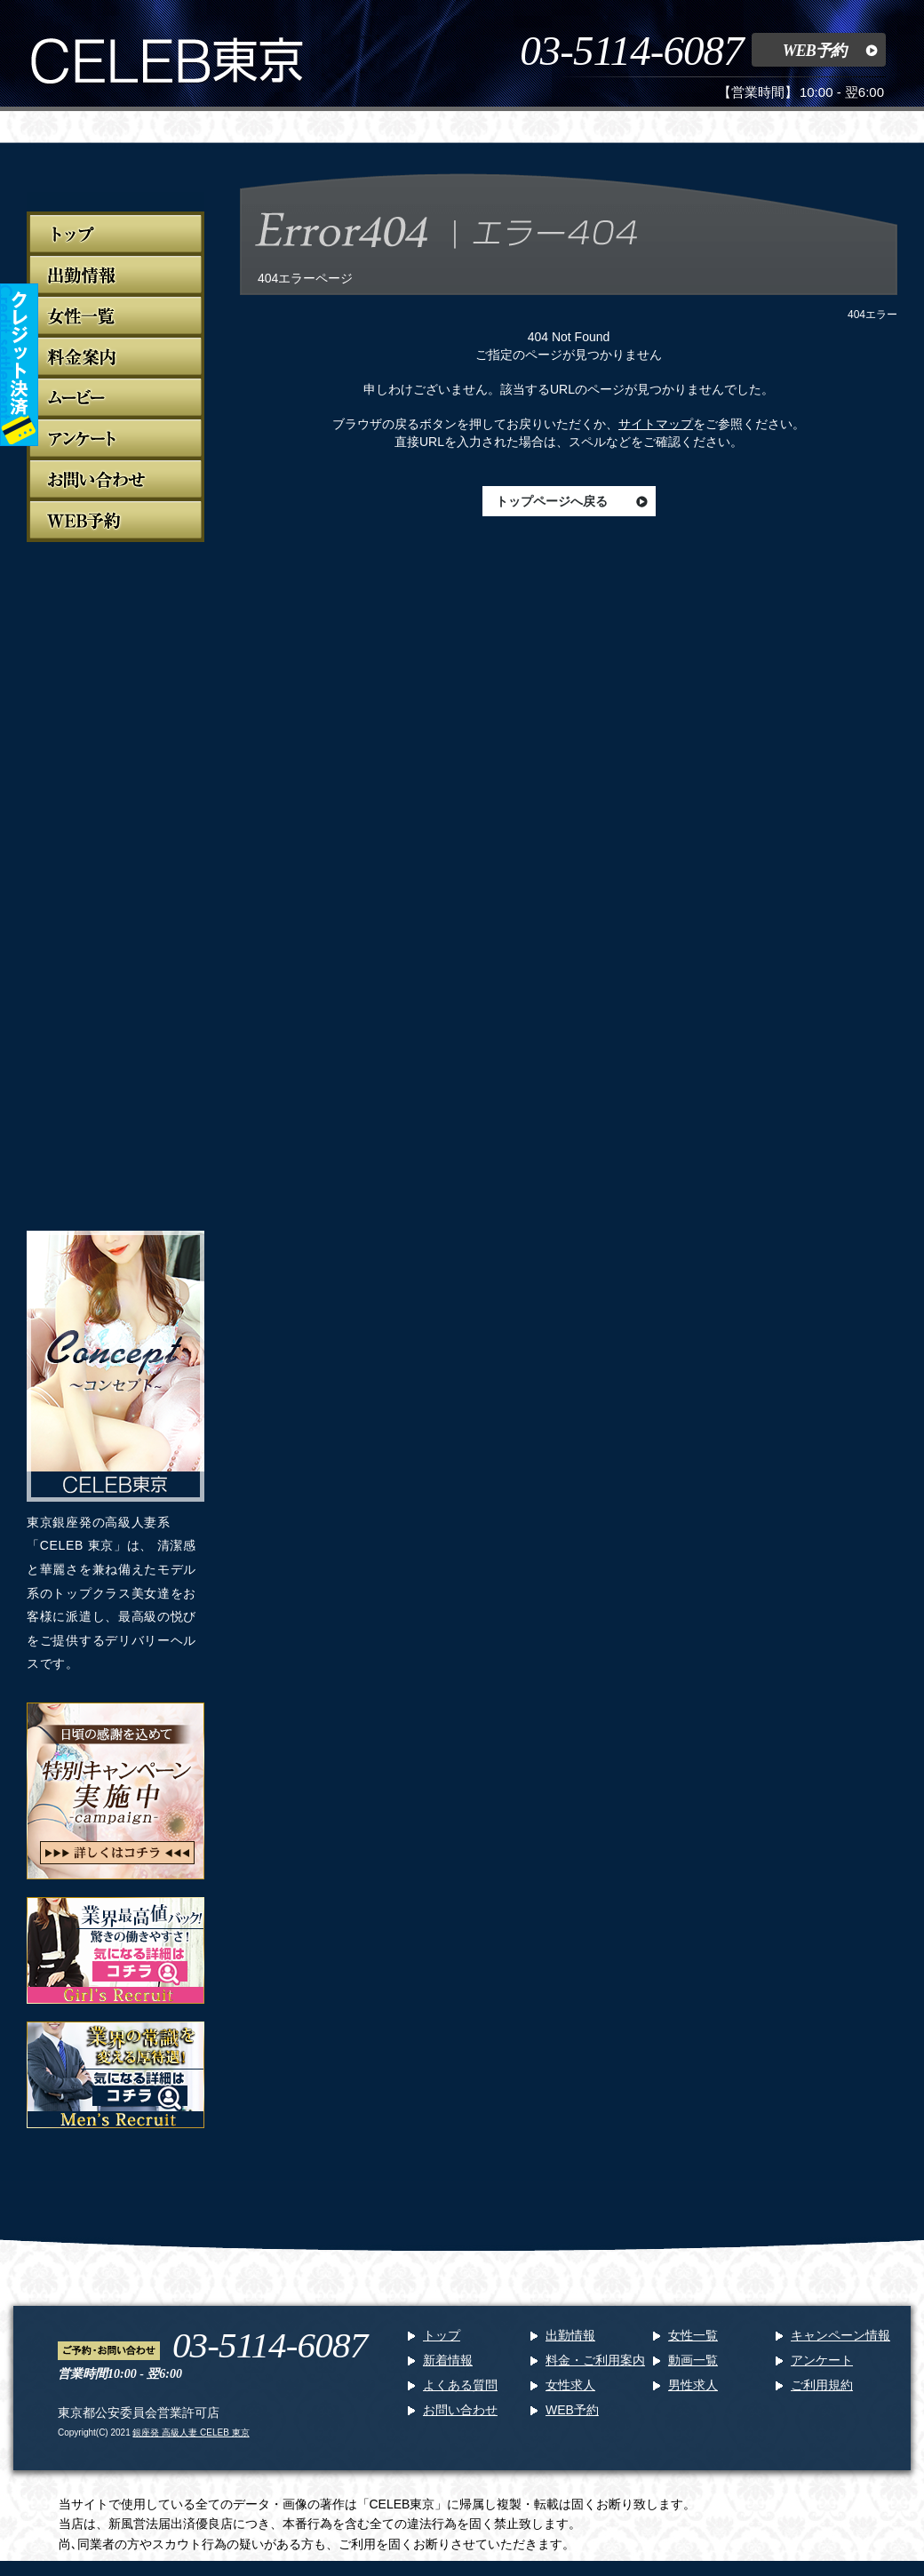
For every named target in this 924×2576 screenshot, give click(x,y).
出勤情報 (570, 2335)
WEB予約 (814, 51)
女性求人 (570, 2385)
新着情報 (448, 2360)
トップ (441, 2335)
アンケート (822, 2360)
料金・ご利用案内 (595, 2360)
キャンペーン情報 (840, 2335)
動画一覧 (693, 2360)
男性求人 (693, 2385)
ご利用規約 (822, 2385)
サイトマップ (655, 424)
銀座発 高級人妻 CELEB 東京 (190, 2432)
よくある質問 (460, 2385)
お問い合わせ (460, 2410)
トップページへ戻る (552, 501)
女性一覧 (693, 2335)
